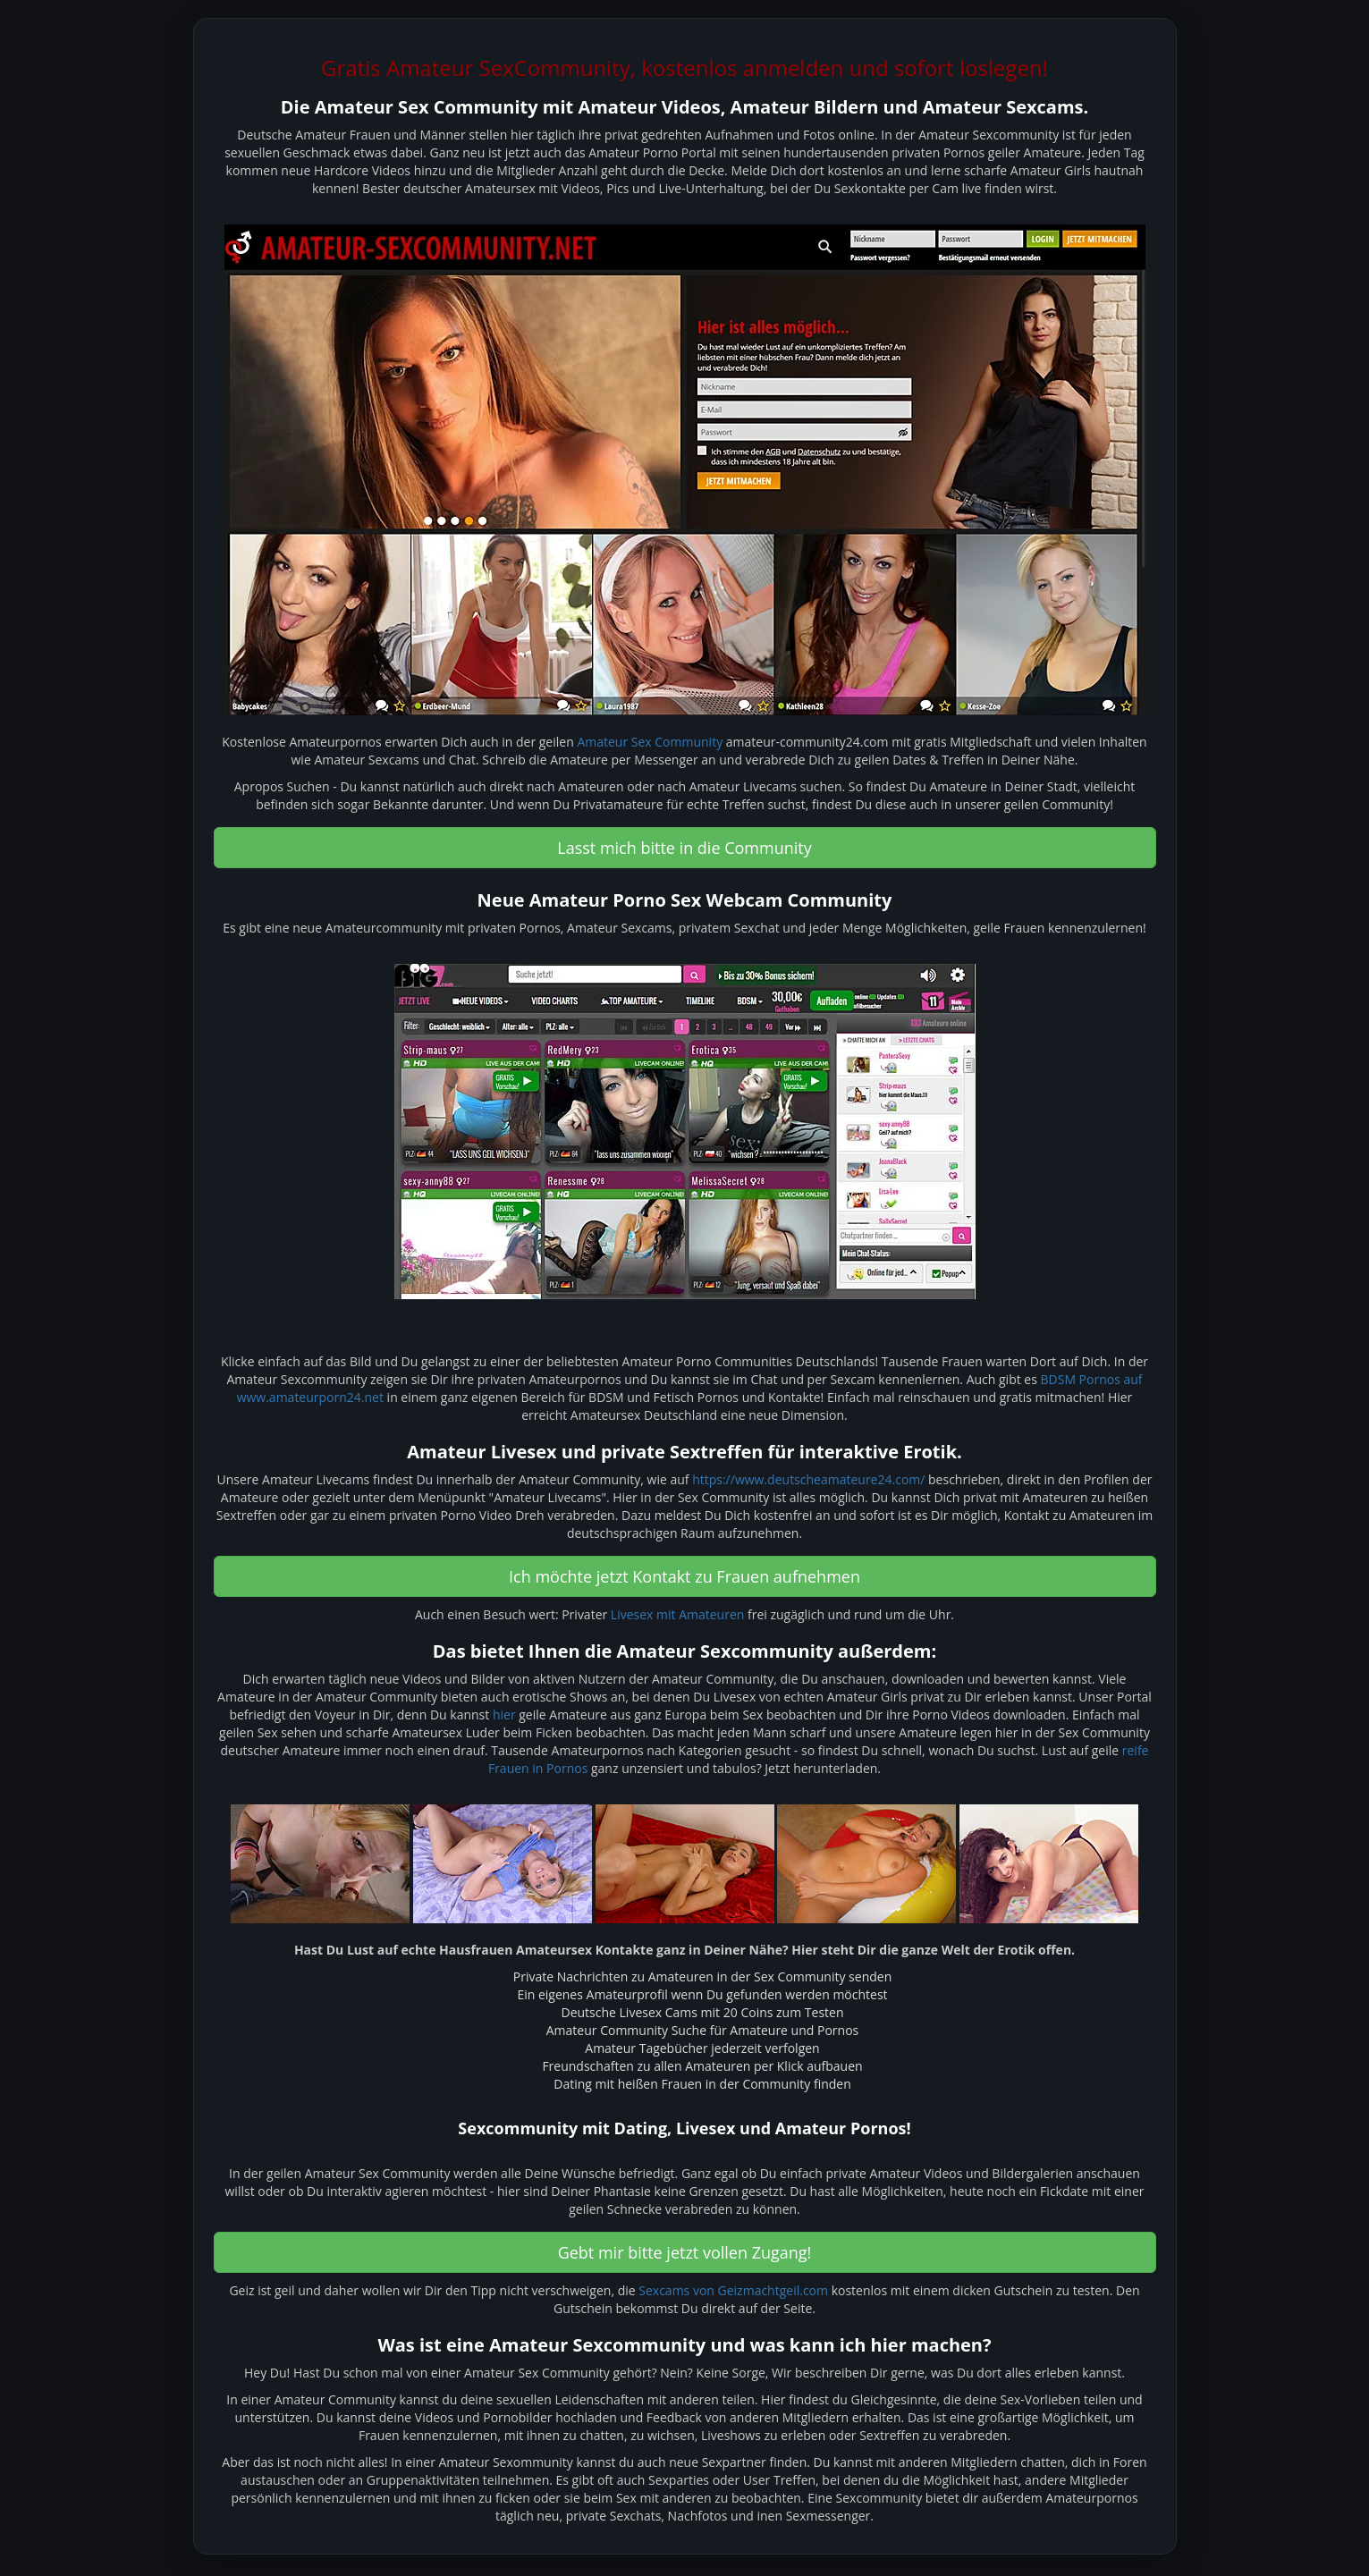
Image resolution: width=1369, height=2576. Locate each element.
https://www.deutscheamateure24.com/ (808, 1479)
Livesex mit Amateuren (678, 1614)
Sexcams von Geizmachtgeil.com (733, 2290)
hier (504, 1714)
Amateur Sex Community (650, 741)
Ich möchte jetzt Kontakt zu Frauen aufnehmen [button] (684, 1576)
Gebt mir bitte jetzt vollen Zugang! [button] (685, 2252)
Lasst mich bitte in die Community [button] (684, 847)
